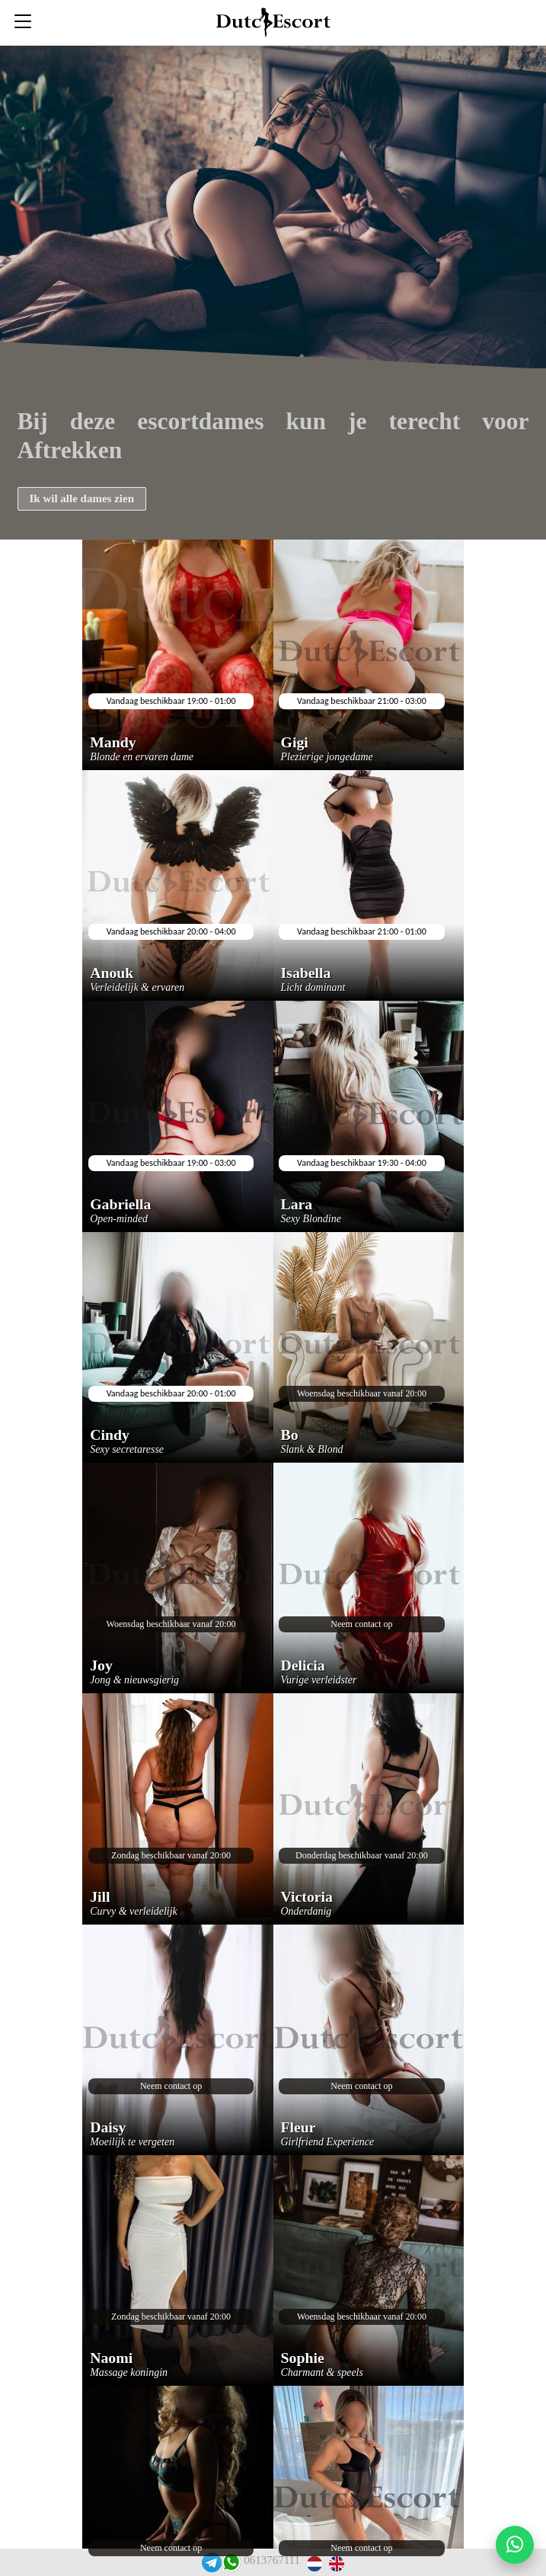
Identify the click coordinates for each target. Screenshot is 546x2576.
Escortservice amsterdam (258, 2317)
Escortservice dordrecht (255, 2293)
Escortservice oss (240, 2390)
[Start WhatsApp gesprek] (515, 2545)
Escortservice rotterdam (257, 2366)
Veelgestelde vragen (245, 2147)
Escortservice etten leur (257, 2196)
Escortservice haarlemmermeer (272, 2171)
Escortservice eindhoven (256, 2220)
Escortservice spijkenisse (257, 2269)
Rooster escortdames (247, 2415)
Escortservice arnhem (251, 2342)
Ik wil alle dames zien (82, 498)
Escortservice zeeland (250, 2244)
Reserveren (226, 2123)
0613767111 (272, 2560)
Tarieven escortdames (250, 2439)
